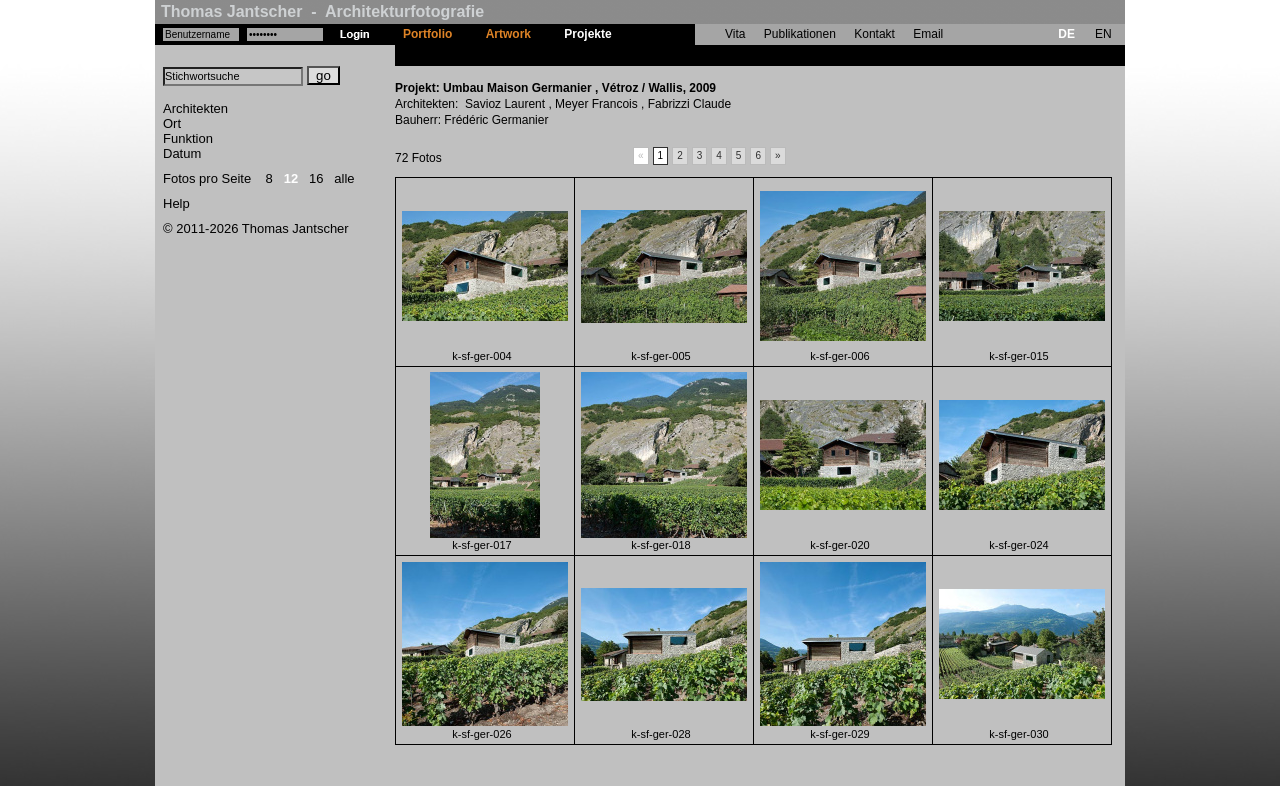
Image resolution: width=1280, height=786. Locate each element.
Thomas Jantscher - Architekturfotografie (322, 11)
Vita (735, 34)
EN (1103, 34)
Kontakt (874, 34)
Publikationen (800, 34)
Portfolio (427, 34)
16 (316, 178)
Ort (172, 123)
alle (344, 178)
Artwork (508, 34)
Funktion (188, 138)
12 (291, 178)
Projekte (587, 34)
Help (176, 203)
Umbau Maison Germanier (702, 55)
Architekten (195, 108)
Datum (182, 153)
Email (928, 34)
